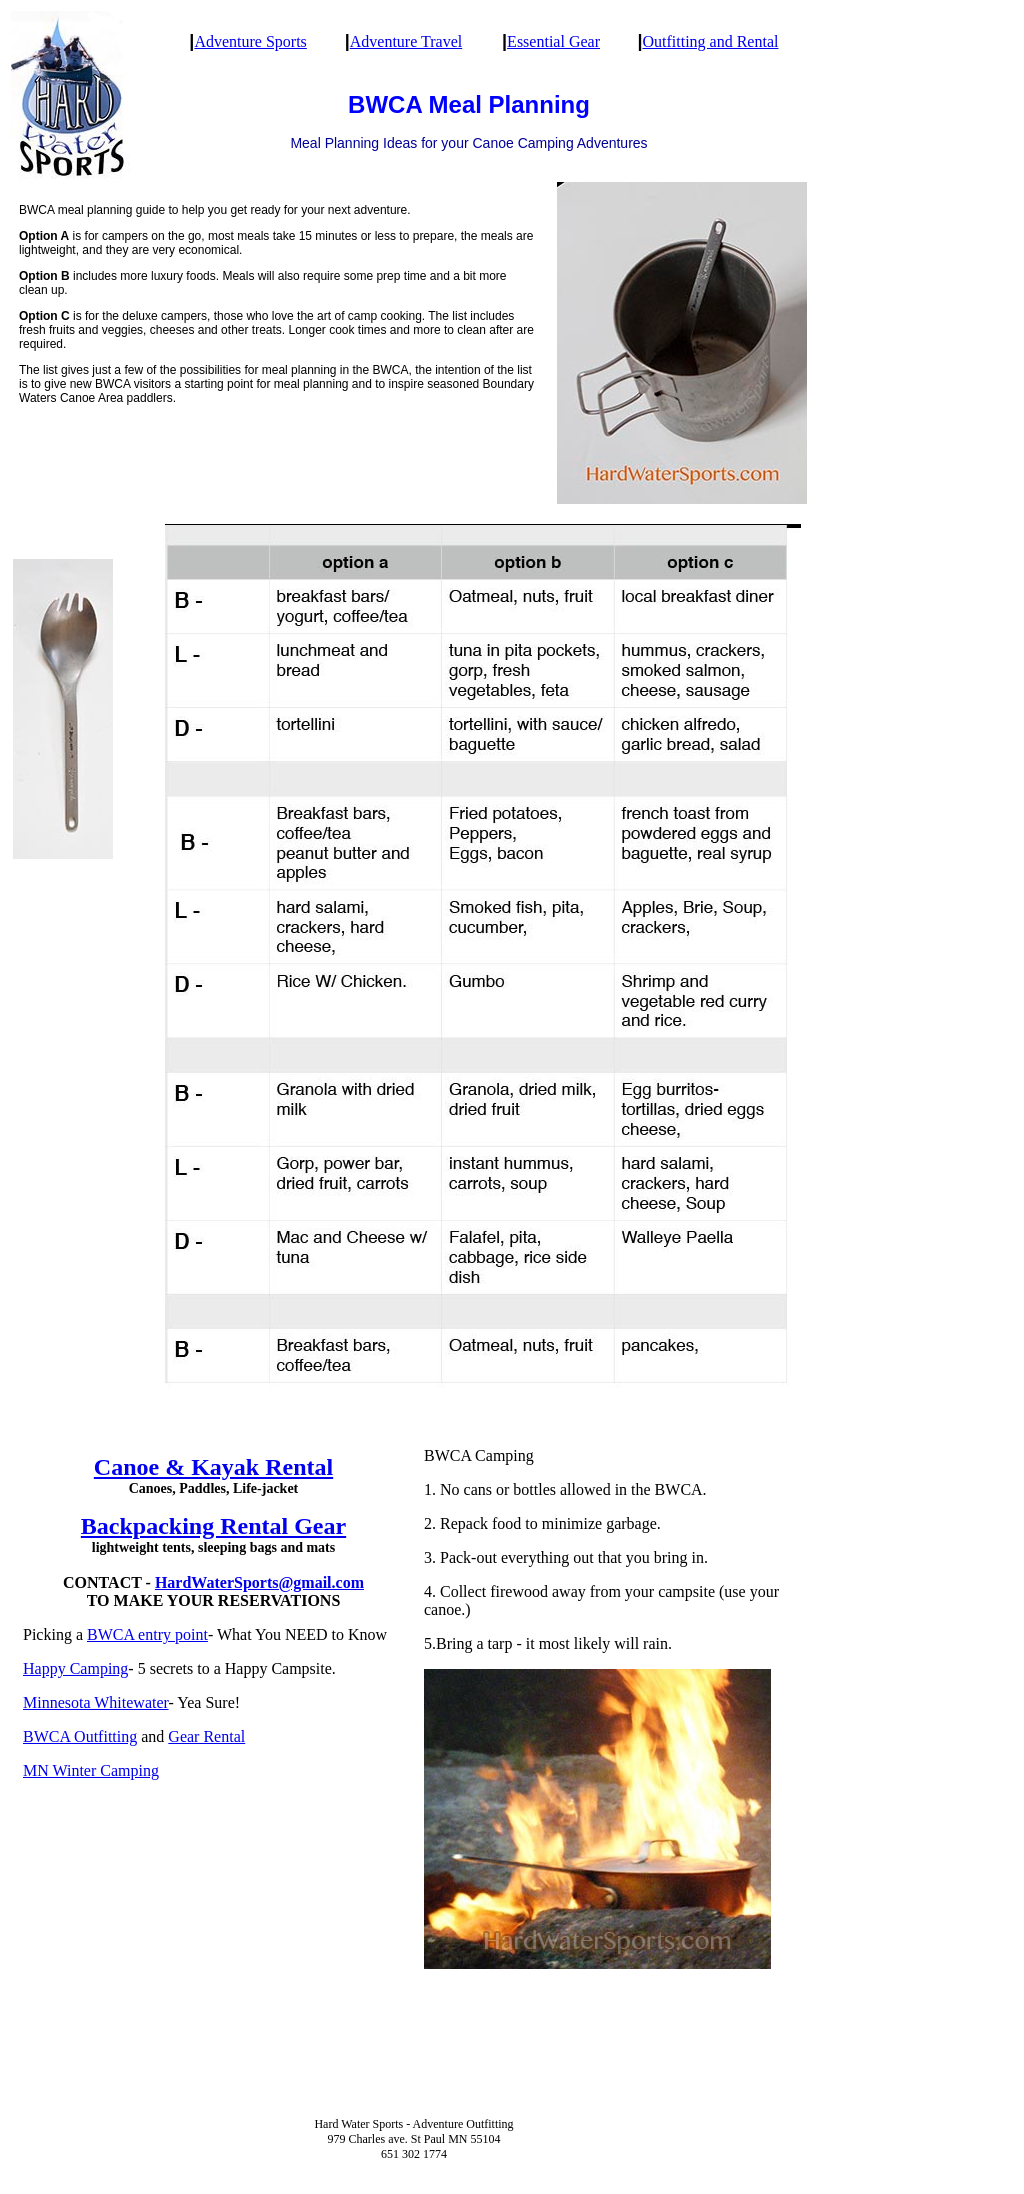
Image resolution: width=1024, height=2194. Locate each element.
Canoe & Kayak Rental (213, 1467)
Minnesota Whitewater (96, 1702)
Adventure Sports (250, 41)
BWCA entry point (147, 1634)
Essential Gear (553, 41)
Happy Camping (75, 1668)
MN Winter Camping (91, 1770)
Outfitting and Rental (710, 41)
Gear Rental (206, 1736)
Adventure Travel (406, 41)
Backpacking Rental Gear (213, 1526)
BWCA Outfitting (80, 1736)
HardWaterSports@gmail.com (259, 1582)
